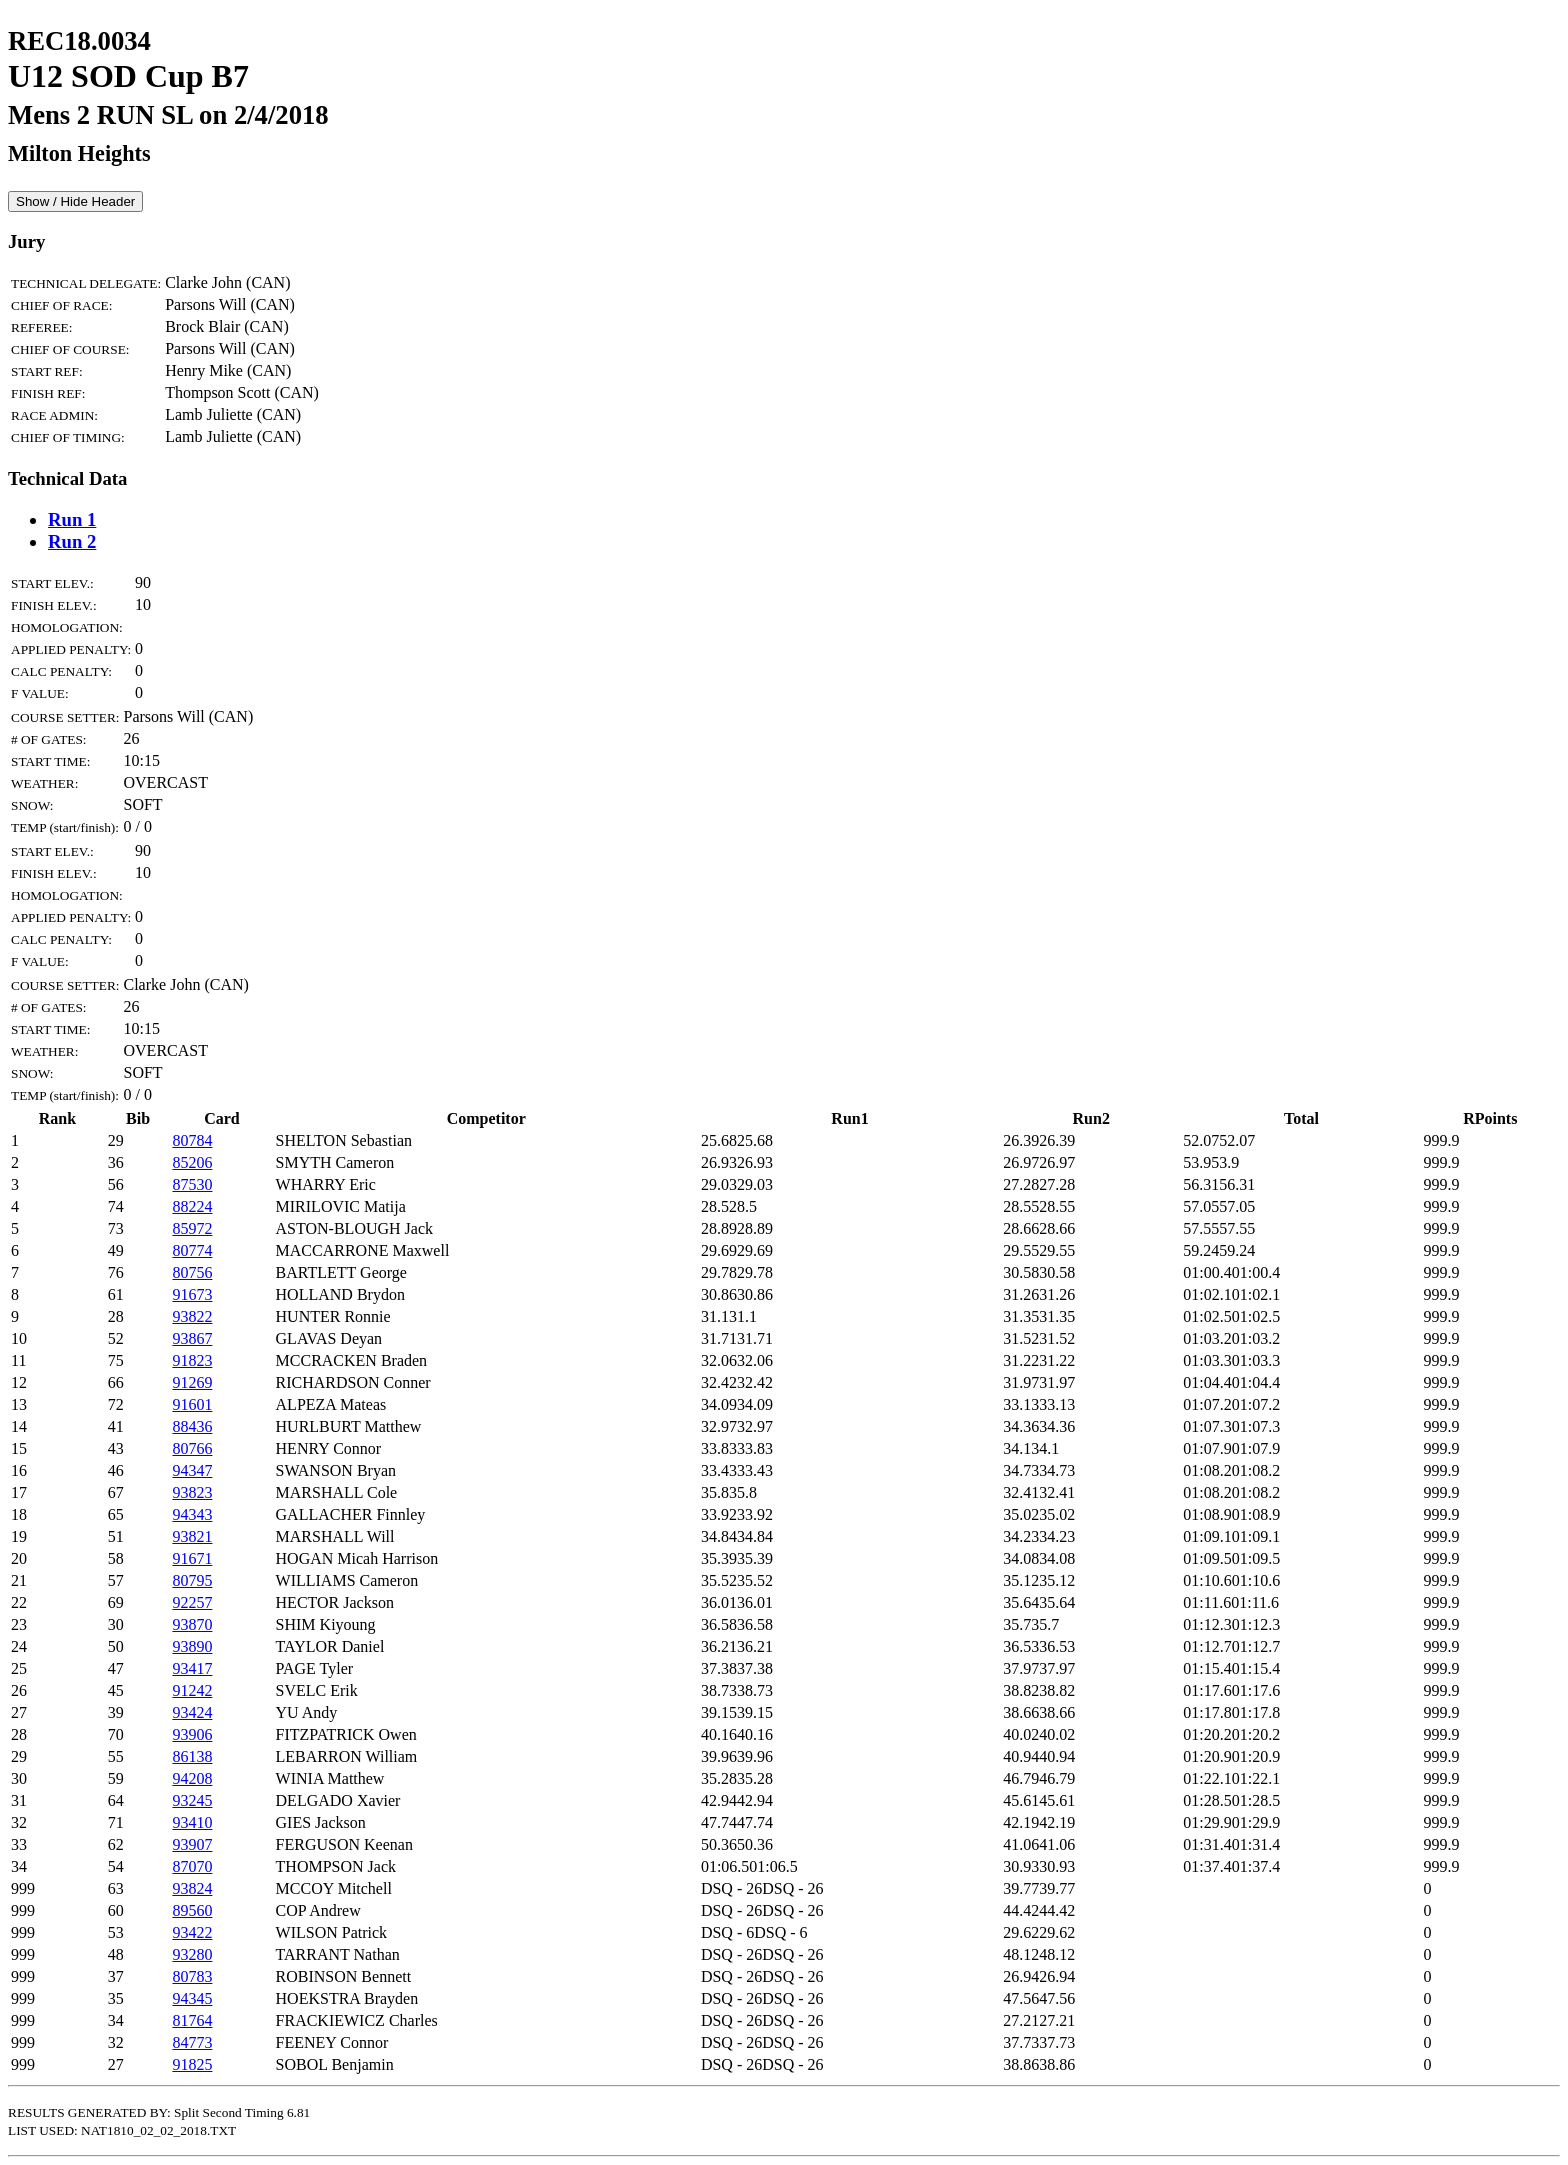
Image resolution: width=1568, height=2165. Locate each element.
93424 (192, 1712)
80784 (192, 1140)
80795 (192, 1580)
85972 (192, 1228)
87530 (192, 1184)
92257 (192, 1602)
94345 (192, 1998)
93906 (192, 1734)
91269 (192, 1382)
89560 (192, 1910)
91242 (192, 1690)
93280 (192, 1954)
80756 (192, 1272)
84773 (192, 2042)
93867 (192, 1338)
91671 (192, 1558)
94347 (192, 1470)
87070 (192, 1866)
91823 (192, 1360)
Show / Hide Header (75, 201)
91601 (192, 1404)
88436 (192, 1426)
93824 (192, 1888)
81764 (192, 2020)
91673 (192, 1294)
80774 (192, 1250)
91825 (192, 2064)
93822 (192, 1316)
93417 (192, 1668)
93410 (192, 1822)
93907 (192, 1844)
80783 (192, 1976)
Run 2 (72, 541)
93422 (192, 1932)
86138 (192, 1756)
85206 (192, 1162)
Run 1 (72, 519)
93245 (192, 1800)
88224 (192, 1206)
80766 (192, 1448)
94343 (192, 1514)
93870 (192, 1624)
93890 (192, 1646)
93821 (192, 1536)
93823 (192, 1492)
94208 (192, 1778)
